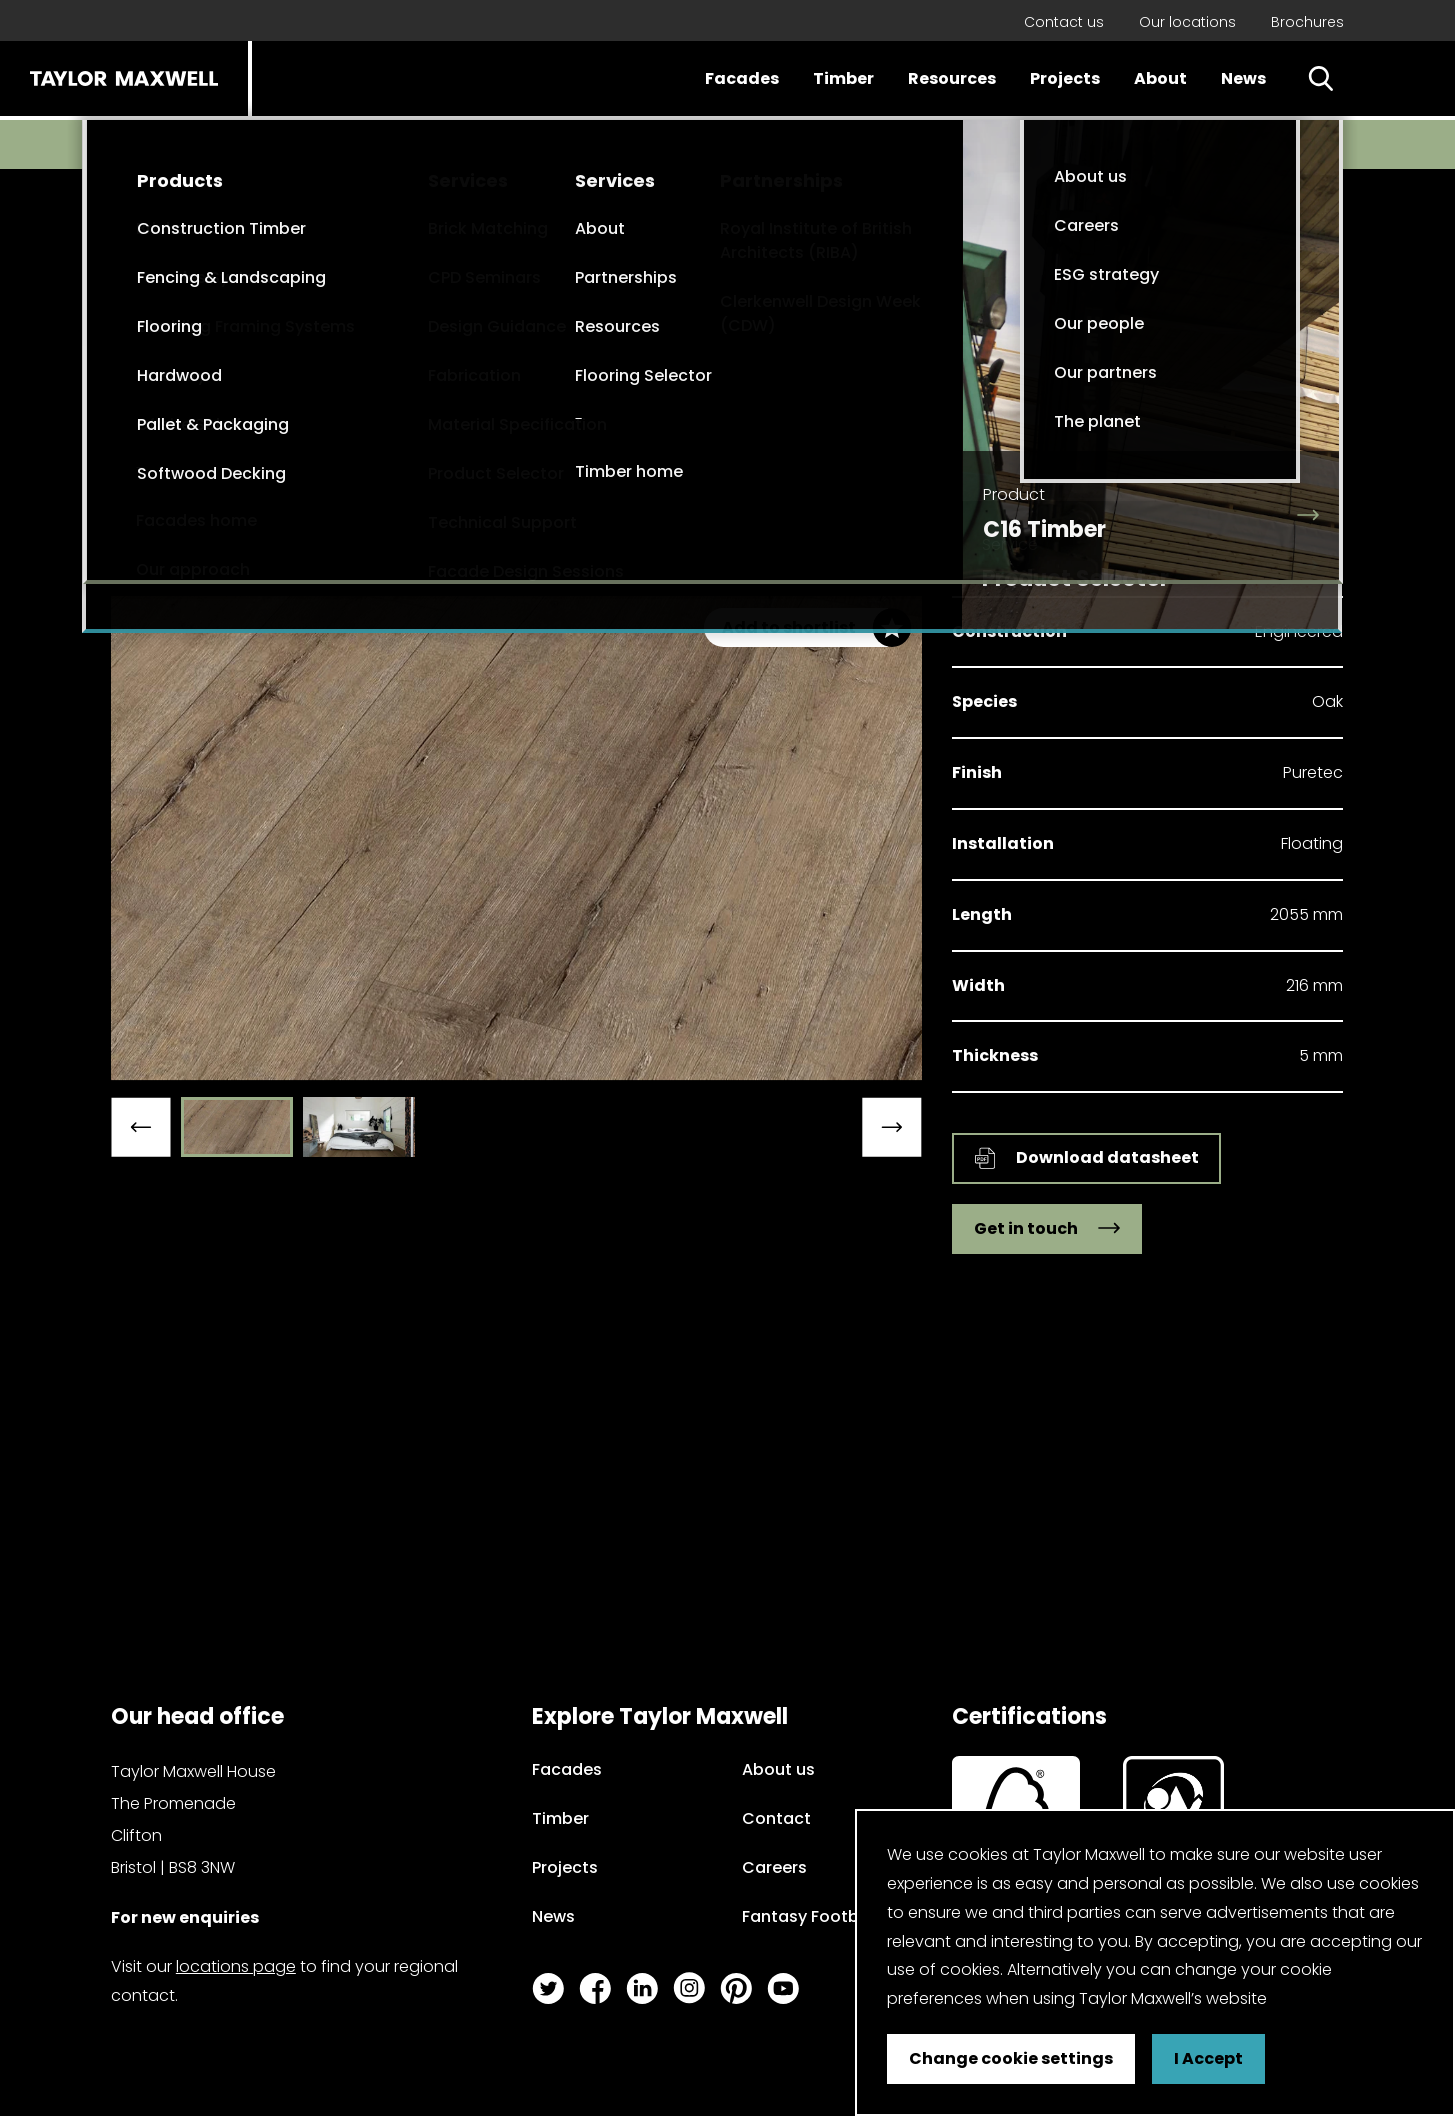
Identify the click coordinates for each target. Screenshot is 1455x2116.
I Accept (1208, 2058)
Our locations (1187, 22)
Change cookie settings (1011, 2058)
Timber (843, 78)
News (1243, 78)
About (1160, 78)
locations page (236, 1966)
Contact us (1064, 22)
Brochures (1307, 22)
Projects (1065, 78)
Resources (952, 78)
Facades (742, 78)
